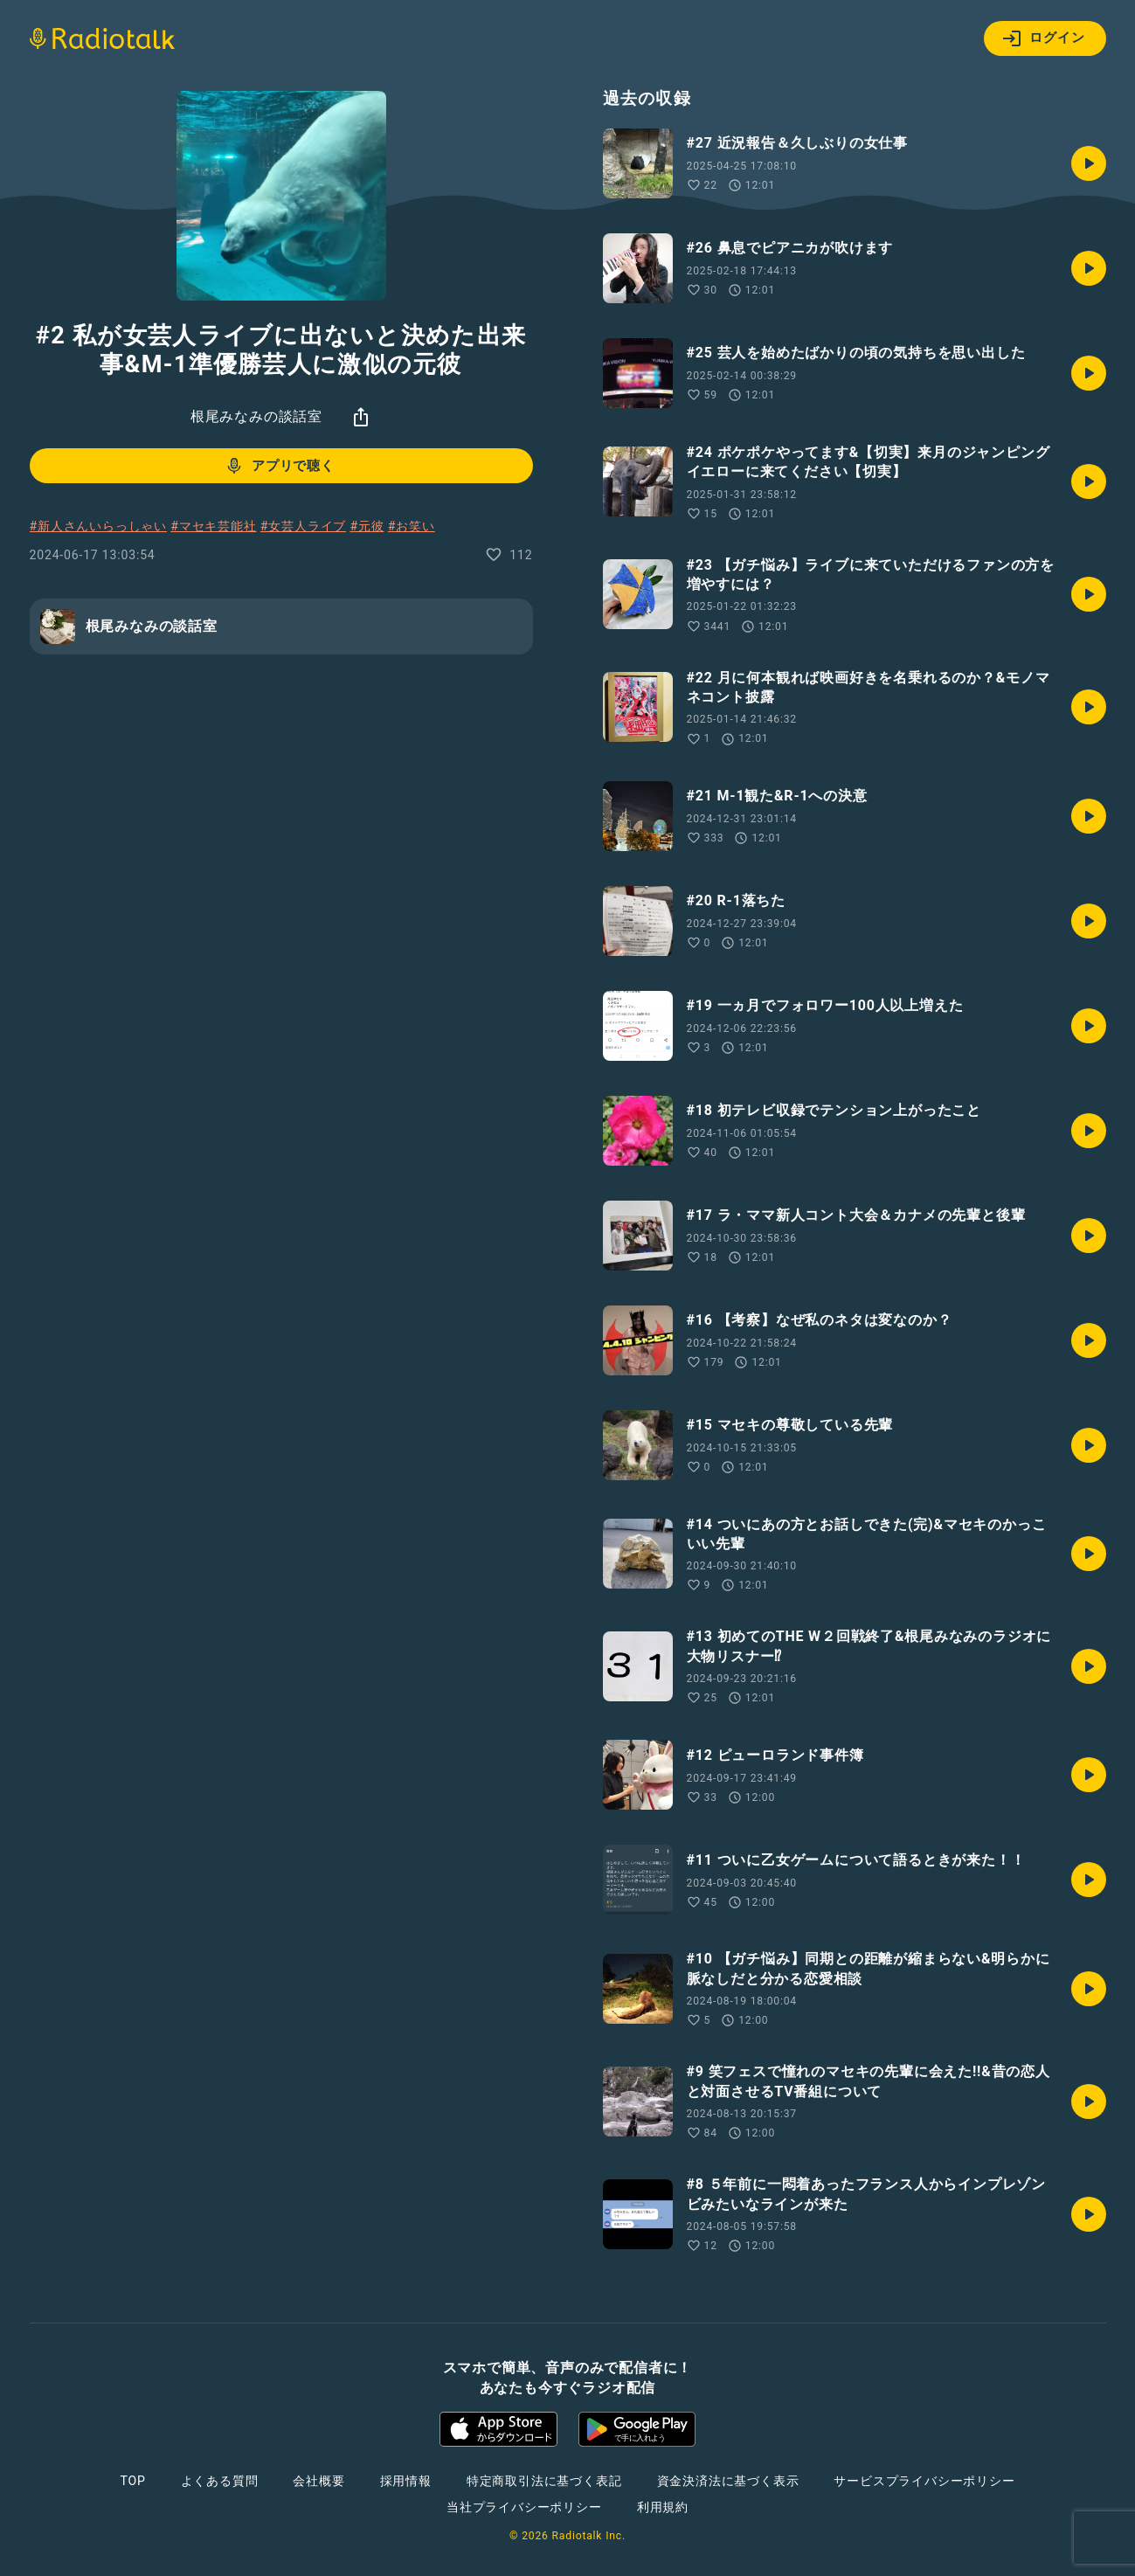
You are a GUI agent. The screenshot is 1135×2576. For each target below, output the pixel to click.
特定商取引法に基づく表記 (544, 2481)
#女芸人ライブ (303, 526)
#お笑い (411, 526)
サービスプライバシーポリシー (924, 2481)
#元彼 (366, 526)
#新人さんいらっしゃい (98, 526)
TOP (132, 2481)
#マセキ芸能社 (213, 526)
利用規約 (663, 2507)
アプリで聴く (279, 465)
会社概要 (318, 2481)
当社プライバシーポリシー (524, 2507)
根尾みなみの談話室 (256, 416)
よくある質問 (220, 2481)
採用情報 (406, 2481)
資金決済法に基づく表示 (728, 2481)
